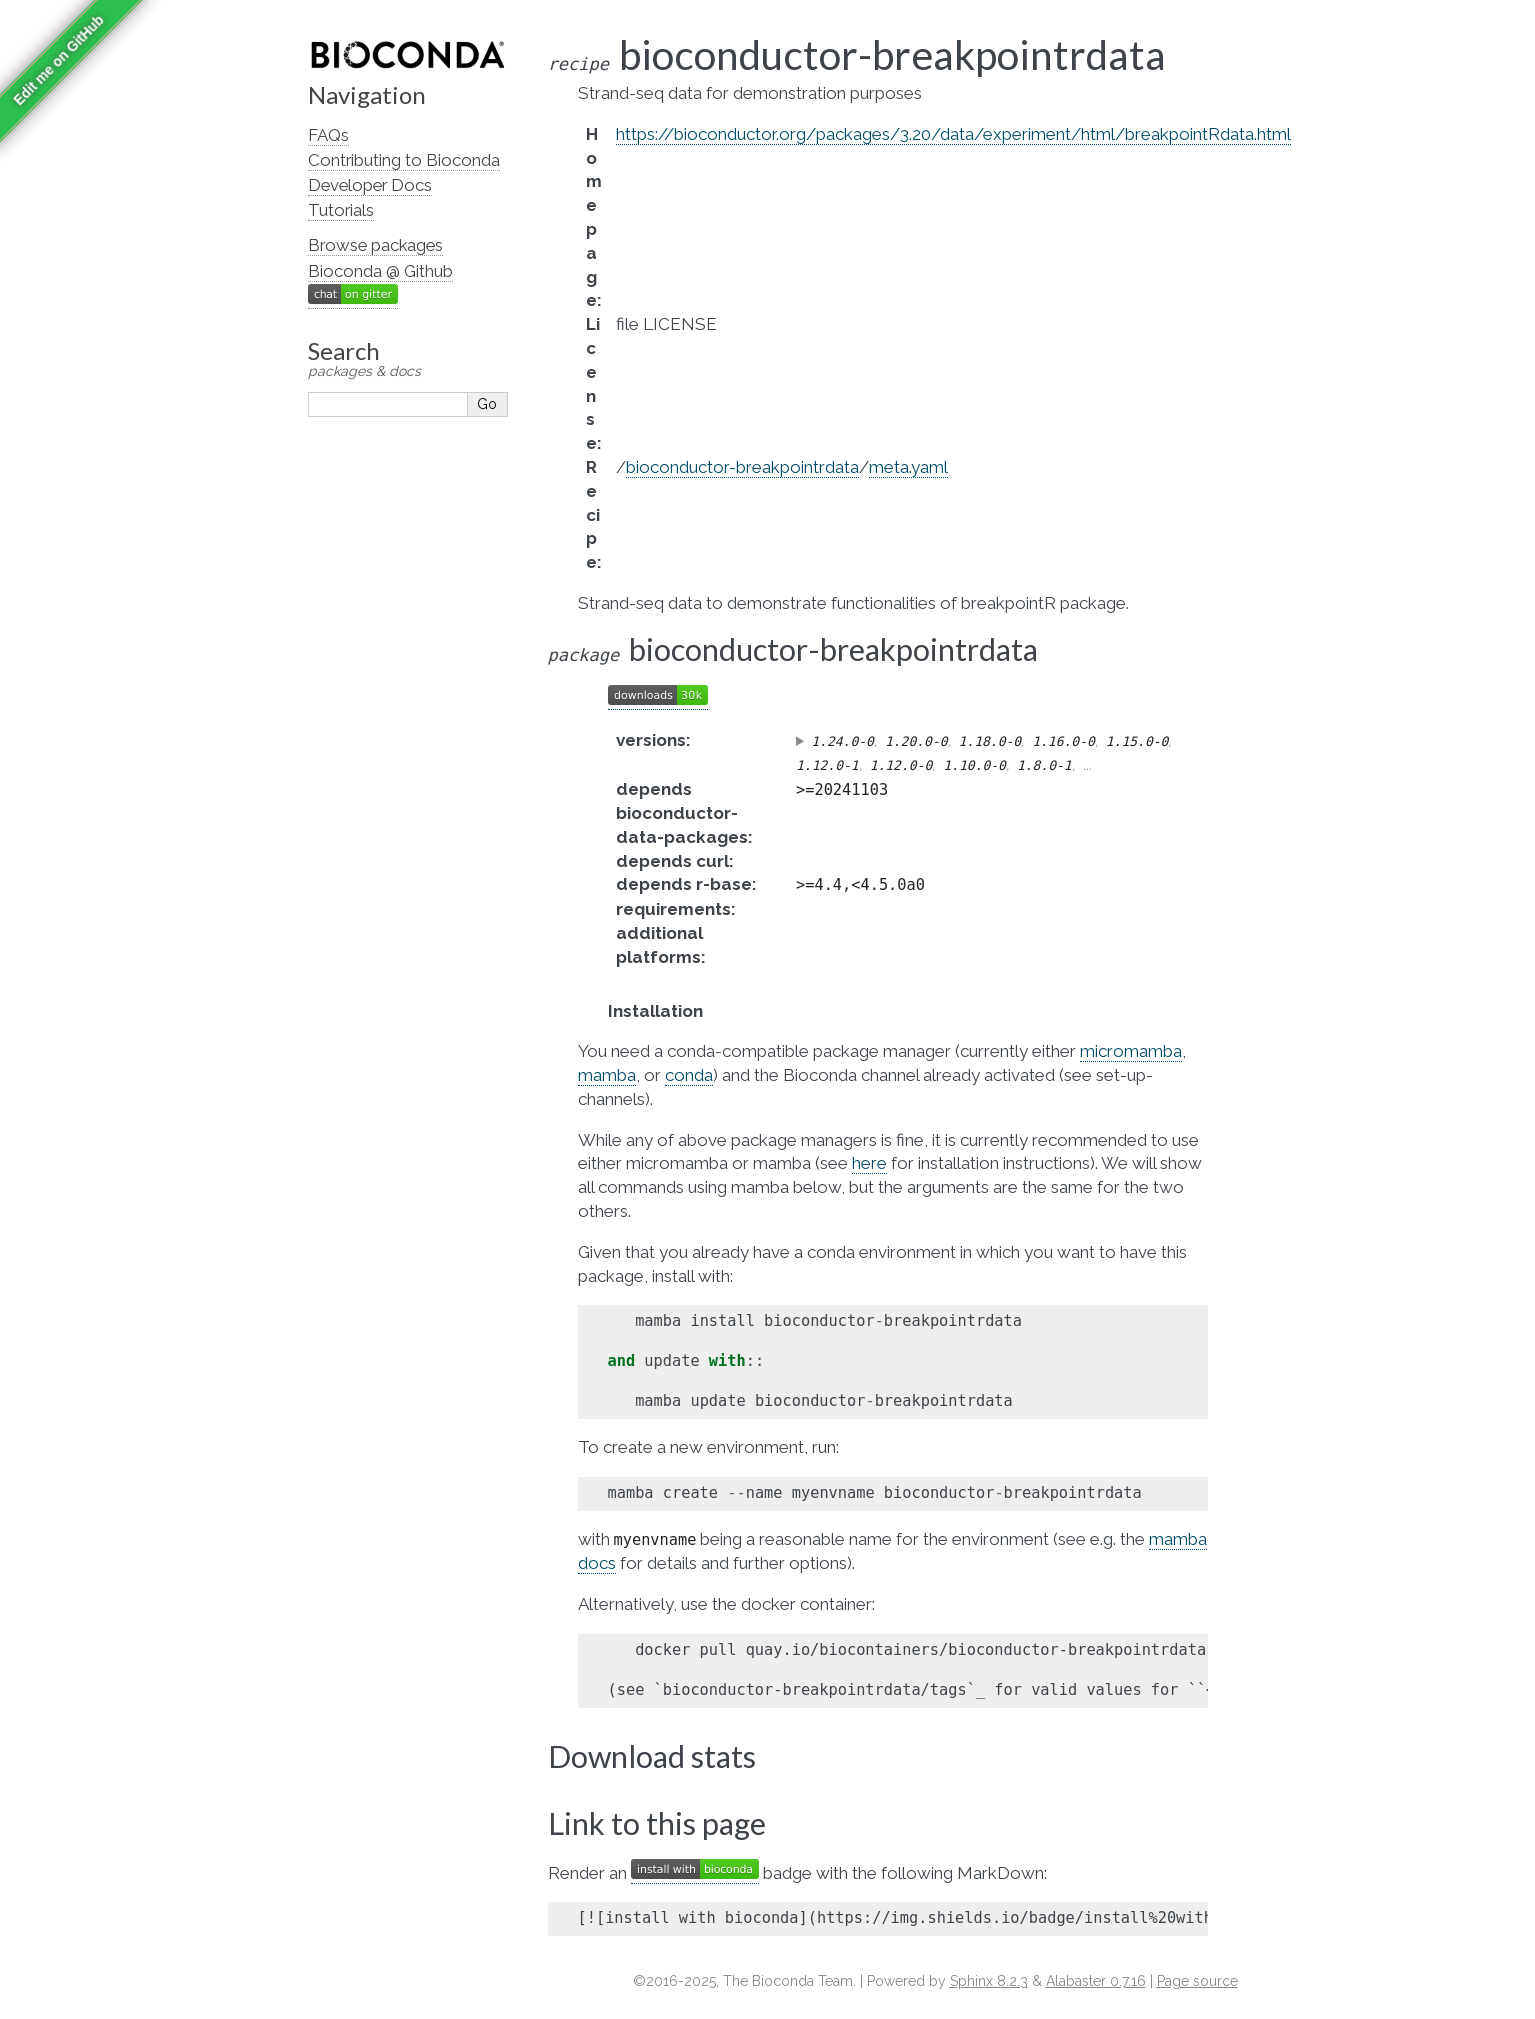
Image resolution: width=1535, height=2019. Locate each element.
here (869, 1163)
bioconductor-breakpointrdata (742, 467)
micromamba (1131, 1051)
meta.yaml (908, 467)
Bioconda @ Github (380, 271)
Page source (1197, 1981)
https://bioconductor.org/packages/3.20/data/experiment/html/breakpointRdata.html (953, 134)
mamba (607, 1075)
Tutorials (341, 210)
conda (689, 1075)
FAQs (328, 135)
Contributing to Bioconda (404, 160)
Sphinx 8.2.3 (989, 1981)
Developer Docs (370, 185)
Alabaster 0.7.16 (1096, 1981)
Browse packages (375, 245)
